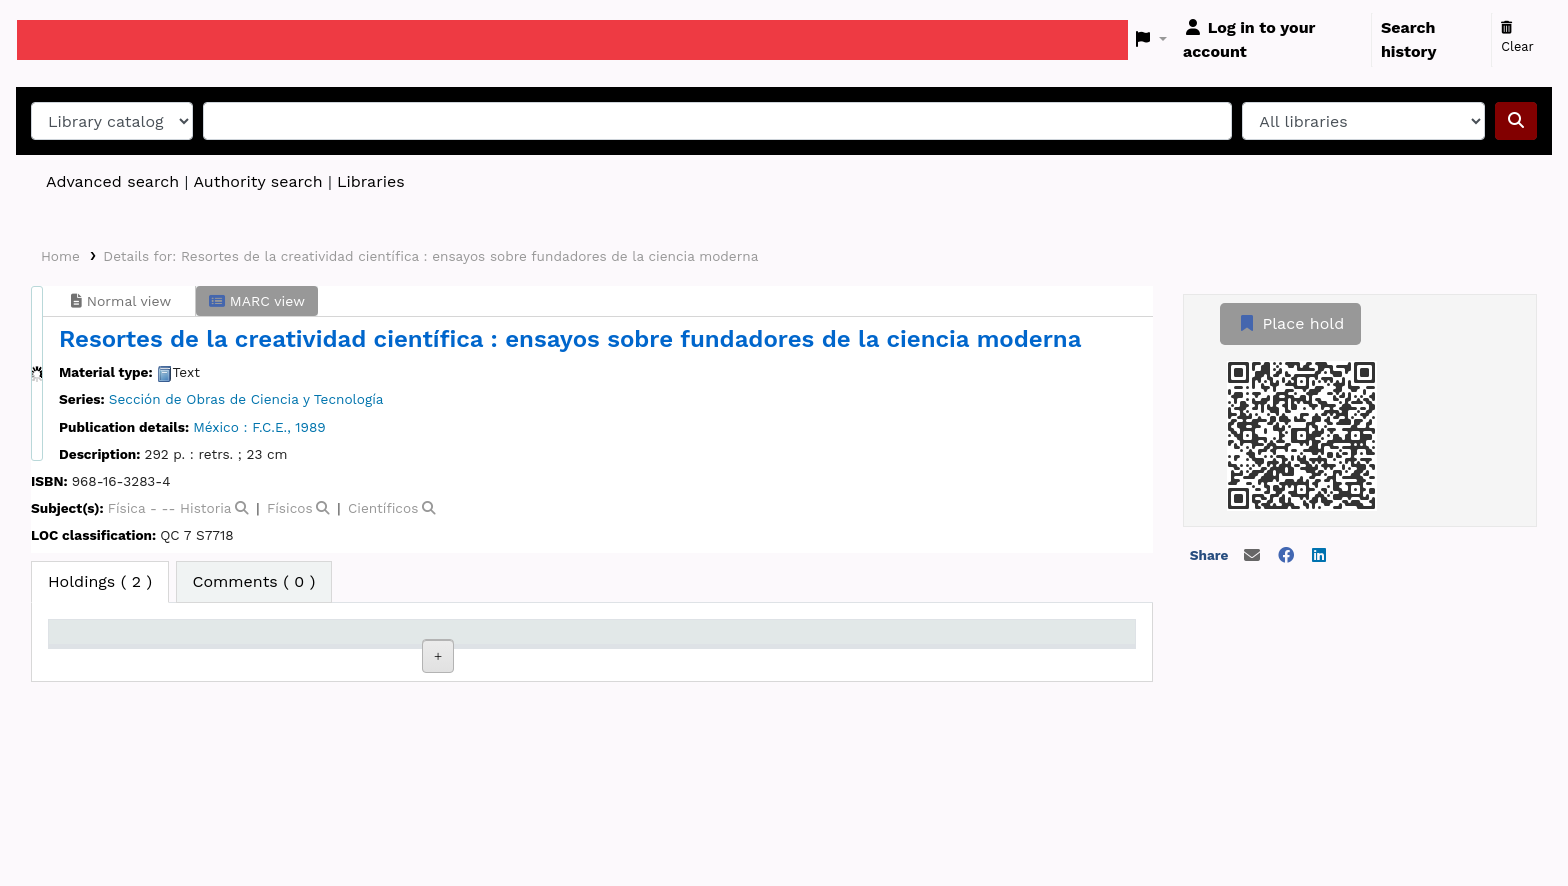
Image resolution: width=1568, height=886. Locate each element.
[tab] (254, 582)
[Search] (1516, 121)
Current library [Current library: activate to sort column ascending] (224, 650)
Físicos (290, 508)
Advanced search (112, 181)
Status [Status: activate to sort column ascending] (763, 660)
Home (60, 256)
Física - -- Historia (170, 508)
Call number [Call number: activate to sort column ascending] (512, 660)
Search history (1409, 39)
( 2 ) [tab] (100, 581)
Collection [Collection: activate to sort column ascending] (369, 660)
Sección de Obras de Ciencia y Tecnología (246, 399)
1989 (310, 427)
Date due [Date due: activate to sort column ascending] (907, 660)
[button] (1151, 40)
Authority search (257, 181)
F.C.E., (271, 427)
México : (220, 427)
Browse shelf (518, 726)
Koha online (67, 40)
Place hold (1290, 323)
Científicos (383, 508)
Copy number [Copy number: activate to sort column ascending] (652, 660)
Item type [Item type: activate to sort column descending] (95, 660)
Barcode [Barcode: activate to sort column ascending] (1041, 660)
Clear (1517, 38)
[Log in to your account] (1273, 40)
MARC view (257, 301)
